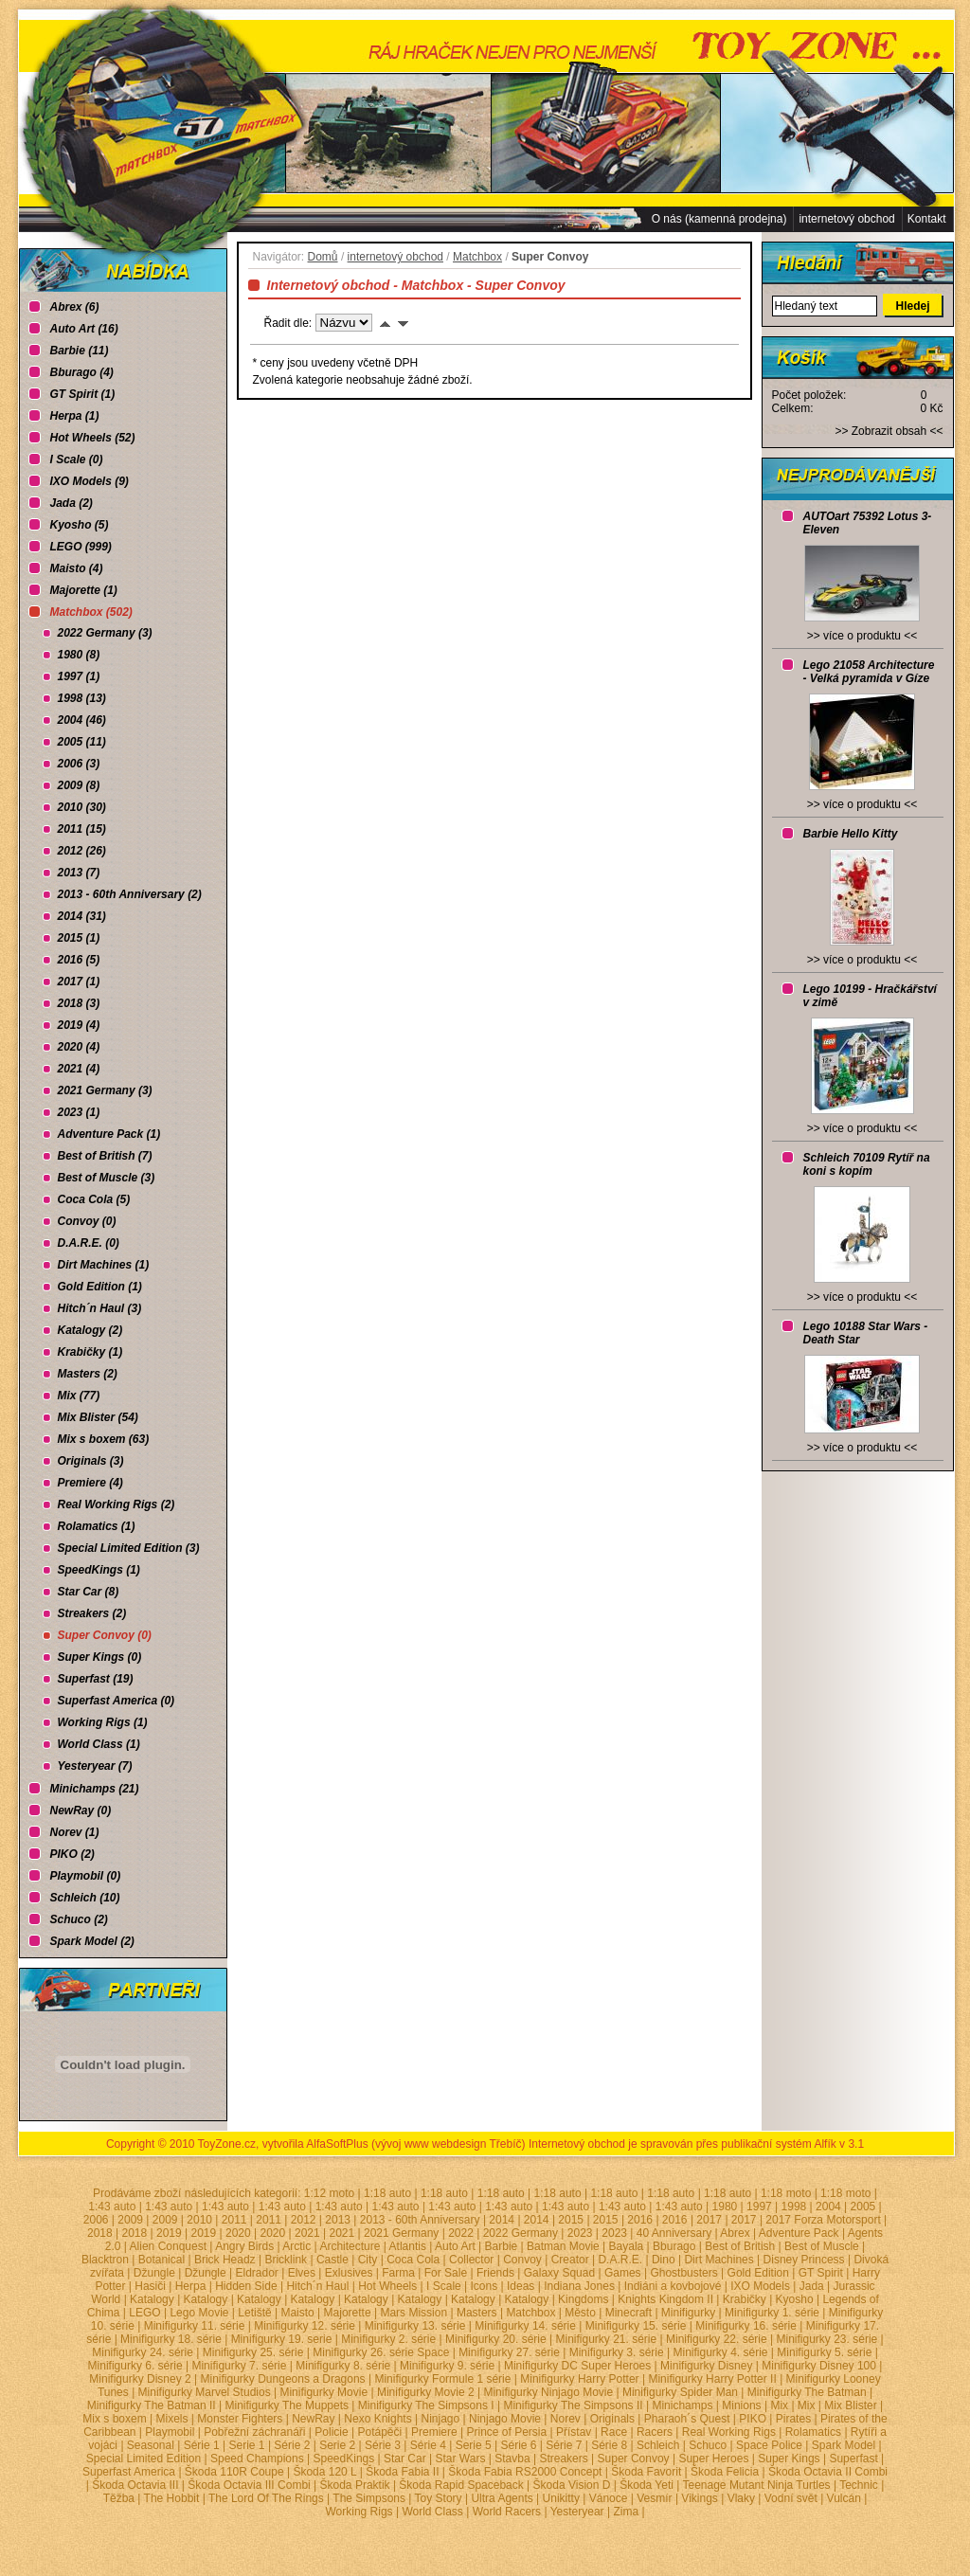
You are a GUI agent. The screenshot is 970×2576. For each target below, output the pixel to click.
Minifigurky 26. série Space (381, 2352)
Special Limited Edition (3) (129, 1548)
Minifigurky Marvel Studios (204, 2392)
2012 (303, 2219)
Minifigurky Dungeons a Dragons (283, 2379)
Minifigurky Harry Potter (579, 2379)
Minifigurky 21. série (605, 2339)
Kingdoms (583, 2299)
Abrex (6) (74, 307)
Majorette (347, 2312)
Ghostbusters (683, 2272)
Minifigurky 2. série (388, 2339)
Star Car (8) (88, 1591)
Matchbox (477, 256)
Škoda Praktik (355, 2485)
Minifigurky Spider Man (680, 2392)
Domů (323, 256)
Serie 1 (247, 2445)
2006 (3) (79, 763)
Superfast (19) (96, 1678)
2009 (130, 2219)
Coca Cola (413, 2259)
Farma (398, 2272)
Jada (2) (71, 503)
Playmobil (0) (85, 1875)
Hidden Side (246, 2286)
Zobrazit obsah (888, 431)
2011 (234, 2219)
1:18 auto (387, 2193)
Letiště (254, 2312)
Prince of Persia (506, 2432)
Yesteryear (577, 2511)
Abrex (734, 2233)
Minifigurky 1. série (772, 2312)
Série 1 (202, 2445)
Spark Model (843, 2445)
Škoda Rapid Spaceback (461, 2485)
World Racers (507, 2511)
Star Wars (461, 2458)
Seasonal (150, 2445)
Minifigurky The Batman (807, 2392)
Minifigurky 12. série (304, 2326)
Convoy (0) (87, 1221)
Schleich (658, 2445)
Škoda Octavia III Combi (249, 2485)
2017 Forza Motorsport (822, 2219)
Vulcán (844, 2498)
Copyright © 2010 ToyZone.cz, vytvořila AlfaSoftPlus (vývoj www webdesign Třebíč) (316, 2144)
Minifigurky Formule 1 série (442, 2379)
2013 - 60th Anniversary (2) (130, 894)
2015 (571, 2219)
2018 (100, 2233)
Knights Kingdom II (665, 2299)
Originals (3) (91, 1461)
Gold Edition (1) (100, 1286)
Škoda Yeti (647, 2485)
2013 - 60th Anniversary (420, 2219)
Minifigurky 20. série (496, 2339)
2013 (337, 2219)
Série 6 (518, 2445)
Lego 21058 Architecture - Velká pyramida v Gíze (869, 671)
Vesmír (654, 2498)
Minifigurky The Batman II (151, 2405)
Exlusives (349, 2272)
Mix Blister (850, 2405)
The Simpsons (368, 2498)
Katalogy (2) (90, 1330)
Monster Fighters (239, 2418)
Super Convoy (634, 2458)
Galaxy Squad (559, 2272)
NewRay (313, 2418)
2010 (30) (82, 807)
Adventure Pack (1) (109, 1134)
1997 (759, 2206)
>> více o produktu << (862, 629)
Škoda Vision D (572, 2485)
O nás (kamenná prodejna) (719, 218)
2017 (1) (79, 981)
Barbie (501, 2246)
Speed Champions (257, 2458)
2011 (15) (82, 829)
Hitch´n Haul (317, 2286)
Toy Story (438, 2498)
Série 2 (292, 2445)
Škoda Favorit (646, 2471)
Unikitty (561, 2498)
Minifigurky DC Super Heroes (577, 2365)
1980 (725, 2206)
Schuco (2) (79, 1919)
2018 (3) (79, 1003)
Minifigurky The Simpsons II (572, 2405)
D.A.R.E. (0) (88, 1243)
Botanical (161, 2259)
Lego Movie (199, 2312)
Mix (779, 2405)
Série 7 (564, 2445)
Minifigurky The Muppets (287, 2405)
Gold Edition (758, 2272)
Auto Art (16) (84, 328)
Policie (331, 2432)
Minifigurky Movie (323, 2392)
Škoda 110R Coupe (234, 2471)
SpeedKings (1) (99, 1569)
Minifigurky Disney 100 (819, 2365)
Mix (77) (79, 1395)
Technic (858, 2485)
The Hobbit (172, 2498)
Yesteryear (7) (95, 1766)
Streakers (563, 2458)
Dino (663, 2259)
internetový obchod (395, 256)
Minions (741, 2405)
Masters (477, 2312)
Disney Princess (804, 2259)
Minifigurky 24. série (142, 2352)
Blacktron (105, 2259)
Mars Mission (413, 2312)
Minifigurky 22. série (716, 2339)
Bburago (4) (82, 372)
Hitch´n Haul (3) (100, 1308)
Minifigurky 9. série (447, 2365)
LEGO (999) (81, 546)
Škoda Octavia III (135, 2485)
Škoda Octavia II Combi (828, 2471)
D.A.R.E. (620, 2259)
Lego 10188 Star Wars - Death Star (865, 1333)
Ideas (520, 2286)
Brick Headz (225, 2259)
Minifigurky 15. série (636, 2326)
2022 (461, 2233)
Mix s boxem (114, 2418)
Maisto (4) (76, 568)
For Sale (445, 2272)
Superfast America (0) (116, 1700)
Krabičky (744, 2299)
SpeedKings (344, 2458)
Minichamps (682, 2405)
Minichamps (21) (94, 1788)
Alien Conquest (168, 2246)
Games (622, 2272)
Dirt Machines (718, 2259)
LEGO (144, 2312)
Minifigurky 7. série (238, 2365)
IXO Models (760, 2286)
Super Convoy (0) (105, 1635)
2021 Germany (401, 2233)
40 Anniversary (674, 2233)
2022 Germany (520, 2233)
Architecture (349, 2246)
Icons (484, 2286)
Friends (495, 2272)
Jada (811, 2286)
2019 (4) (79, 1025)
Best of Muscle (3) (106, 1177)
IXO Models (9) (89, 481)
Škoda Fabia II (402, 2471)
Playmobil (169, 2432)
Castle (332, 2259)
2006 (96, 2219)
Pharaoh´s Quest (687, 2418)
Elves (301, 2272)
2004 (828, 2206)
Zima (625, 2511)
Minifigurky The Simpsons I (426, 2405)
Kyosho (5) (79, 524)
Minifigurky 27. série (509, 2352)
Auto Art (455, 2246)
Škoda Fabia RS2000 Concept (525, 2471)
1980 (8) (79, 654)
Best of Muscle (821, 2246)
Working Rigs (358, 2511)
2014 (501, 2219)
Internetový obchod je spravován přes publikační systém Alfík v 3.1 (696, 2144)
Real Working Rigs (729, 2432)
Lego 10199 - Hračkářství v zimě (870, 995)
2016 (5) (79, 959)
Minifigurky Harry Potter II (712, 2379)
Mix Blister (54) (98, 1417)
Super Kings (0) (100, 1657)
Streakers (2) (92, 1613)
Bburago (674, 2246)
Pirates (793, 2418)
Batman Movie (563, 2246)
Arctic (296, 2246)
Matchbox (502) (91, 612)
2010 (199, 2219)
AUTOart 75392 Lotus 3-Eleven (867, 523)
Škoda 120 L (324, 2471)
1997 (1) (79, 676)
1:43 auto (111, 2206)
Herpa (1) (74, 416)
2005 (863, 2206)
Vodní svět (790, 2498)
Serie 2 (337, 2445)
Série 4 (428, 2445)
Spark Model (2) (92, 1941)
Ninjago (440, 2418)
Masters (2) (87, 1373)
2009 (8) (79, 785)
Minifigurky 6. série (135, 2365)
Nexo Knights (377, 2418)
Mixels (172, 2418)
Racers (655, 2432)
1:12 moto (329, 2193)
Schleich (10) (85, 1897)
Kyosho (795, 2299)
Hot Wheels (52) (92, 437)
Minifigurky (688, 2312)
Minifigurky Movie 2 (426, 2392)
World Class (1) (99, 1744)
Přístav (573, 2432)
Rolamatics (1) (96, 1526)
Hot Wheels (387, 2286)
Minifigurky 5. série (824, 2352)
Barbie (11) (79, 350)
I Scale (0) (76, 459)
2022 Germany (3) (105, 632)
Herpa (191, 2286)
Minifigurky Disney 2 (139, 2379)
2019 (169, 2233)
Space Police (769, 2445)
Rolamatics (813, 2432)
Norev (565, 2418)
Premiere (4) (90, 1482)
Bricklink (285, 2259)
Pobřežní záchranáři (254, 2432)
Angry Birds (244, 2246)
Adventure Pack (799, 2233)
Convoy (522, 2259)
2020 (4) (79, 1047)
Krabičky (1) (90, 1352)
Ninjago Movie (505, 2418)
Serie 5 (474, 2445)
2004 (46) (82, 720)
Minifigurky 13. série (415, 2326)
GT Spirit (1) (83, 394)
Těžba (119, 2498)
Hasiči (150, 2286)
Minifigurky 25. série (253, 2352)
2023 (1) (79, 1112)
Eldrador (256, 2272)
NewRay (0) (81, 1810)
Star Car (405, 2458)
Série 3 (383, 2445)
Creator (570, 2259)
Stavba (512, 2458)
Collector (471, 2259)
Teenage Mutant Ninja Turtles (757, 2485)
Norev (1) (74, 1832)
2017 (709, 2219)
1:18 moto (786, 2193)
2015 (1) (79, 938)
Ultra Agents (501, 2498)
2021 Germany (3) (105, 1090)
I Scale (443, 2286)
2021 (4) (79, 1068)
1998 (794, 2206)
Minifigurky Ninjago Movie (548, 2392)
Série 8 (609, 2445)
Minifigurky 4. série (720, 2352)
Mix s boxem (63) (104, 1439)
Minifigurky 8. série (343, 2365)
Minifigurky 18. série (171, 2339)
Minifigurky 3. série (616, 2352)
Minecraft (628, 2312)
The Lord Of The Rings (266, 2498)
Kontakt (926, 218)
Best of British (740, 2246)
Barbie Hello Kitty (850, 833)
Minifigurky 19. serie (281, 2339)
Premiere (434, 2432)
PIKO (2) (72, 1854)
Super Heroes (713, 2458)
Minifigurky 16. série (746, 2326)
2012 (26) (82, 850)
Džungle (154, 2272)
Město (580, 2312)
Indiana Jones (579, 2286)
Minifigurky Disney (706, 2365)
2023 (580, 2233)
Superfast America (128, 2471)
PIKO (752, 2418)
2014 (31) (82, 916)
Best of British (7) (105, 1155)
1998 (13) (82, 698)
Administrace (484, 2543)
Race (614, 2432)
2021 (307, 2233)
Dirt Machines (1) (104, 1264)
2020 (238, 2233)
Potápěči (379, 2432)
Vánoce (608, 2498)
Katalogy (152, 2299)
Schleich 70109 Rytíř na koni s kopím (866, 1164)
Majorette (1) (83, 590)
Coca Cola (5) (94, 1199)
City (368, 2259)
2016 (640, 2219)
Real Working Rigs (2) (116, 1504)
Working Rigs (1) (103, 1722)
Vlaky (741, 2498)
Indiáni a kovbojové (673, 2286)
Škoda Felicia (725, 2471)
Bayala (626, 2246)
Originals (612, 2418)
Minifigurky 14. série (525, 2326)
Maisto (297, 2312)
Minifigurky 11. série (194, 2326)
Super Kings (788, 2458)
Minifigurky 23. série (827, 2339)
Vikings (699, 2498)
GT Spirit (821, 2272)
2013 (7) (79, 872)
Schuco (708, 2445)
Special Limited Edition (143, 2458)
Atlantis (407, 2246)
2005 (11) (82, 741)
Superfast (853, 2458)
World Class (432, 2511)
